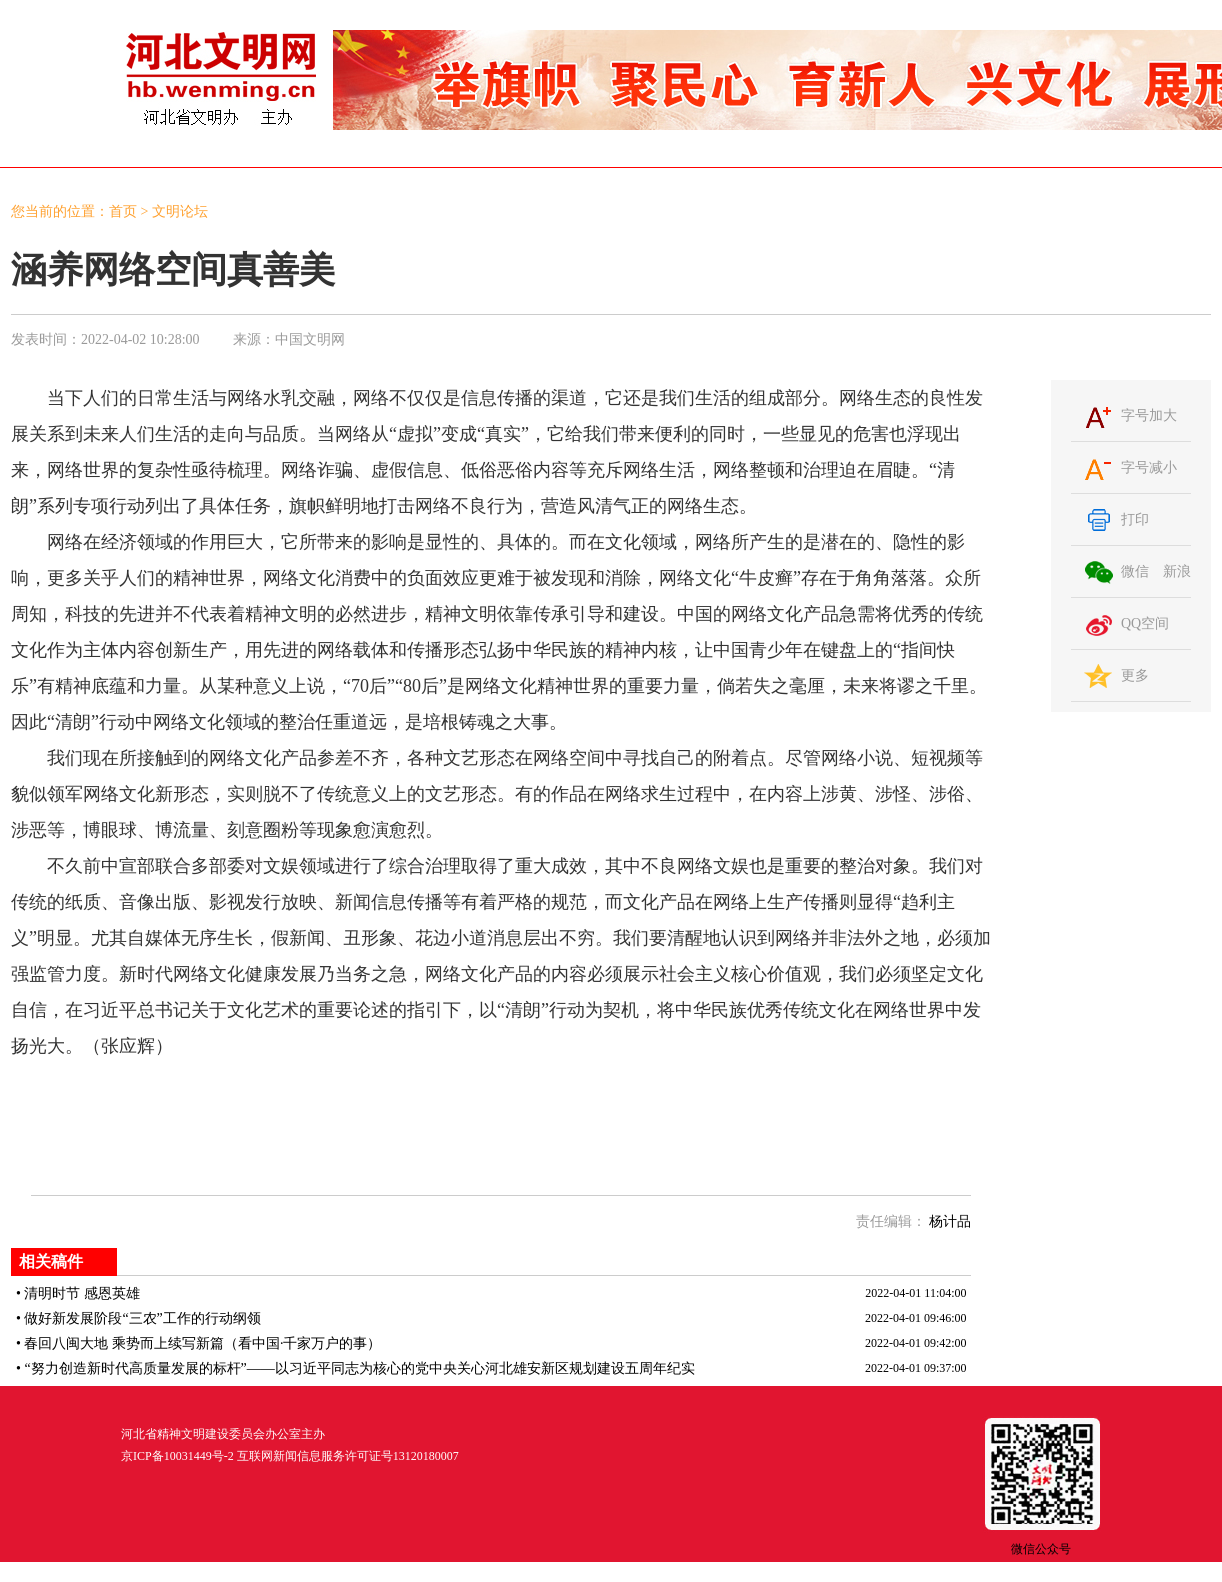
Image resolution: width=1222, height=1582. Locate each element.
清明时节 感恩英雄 (82, 1293)
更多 (1135, 675)
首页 (123, 211)
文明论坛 (180, 211)
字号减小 (1149, 467)
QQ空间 (1145, 623)
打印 (1135, 519)
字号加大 (1149, 415)
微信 (1135, 571)
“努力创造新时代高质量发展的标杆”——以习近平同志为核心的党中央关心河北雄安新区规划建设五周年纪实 (359, 1368)
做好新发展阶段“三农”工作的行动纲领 (142, 1318)
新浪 (1177, 571)
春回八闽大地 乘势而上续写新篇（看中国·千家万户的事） (202, 1343)
